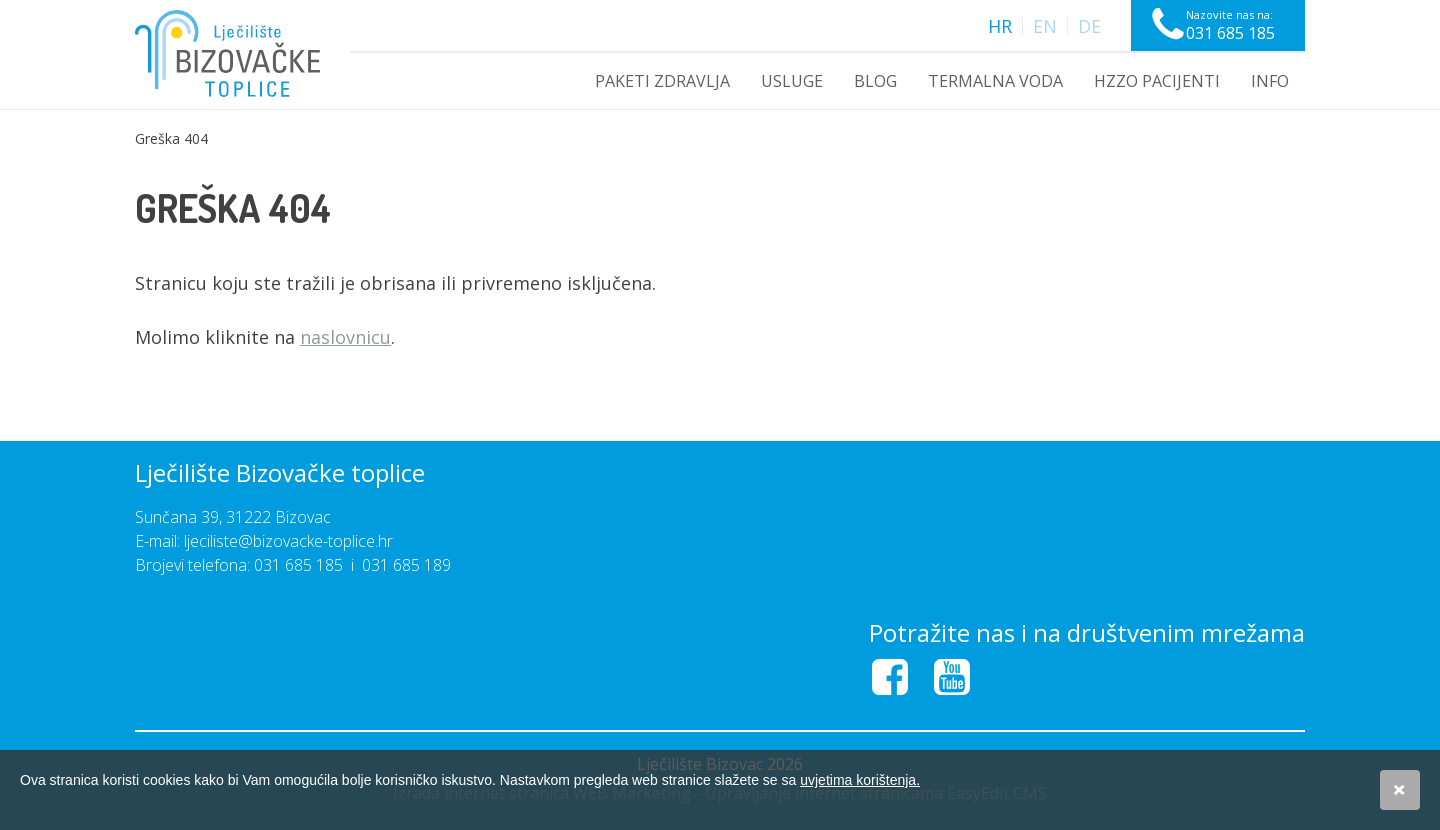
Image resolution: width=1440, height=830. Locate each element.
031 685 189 (406, 565)
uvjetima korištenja (860, 780)
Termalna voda (995, 81)
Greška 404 (171, 138)
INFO (1270, 81)
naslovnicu (345, 337)
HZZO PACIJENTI (1157, 81)
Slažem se (1400, 790)
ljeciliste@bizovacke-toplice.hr (288, 541)
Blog (875, 81)
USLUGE (792, 81)
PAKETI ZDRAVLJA (662, 81)
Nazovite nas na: (1230, 25)
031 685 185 (298, 565)
